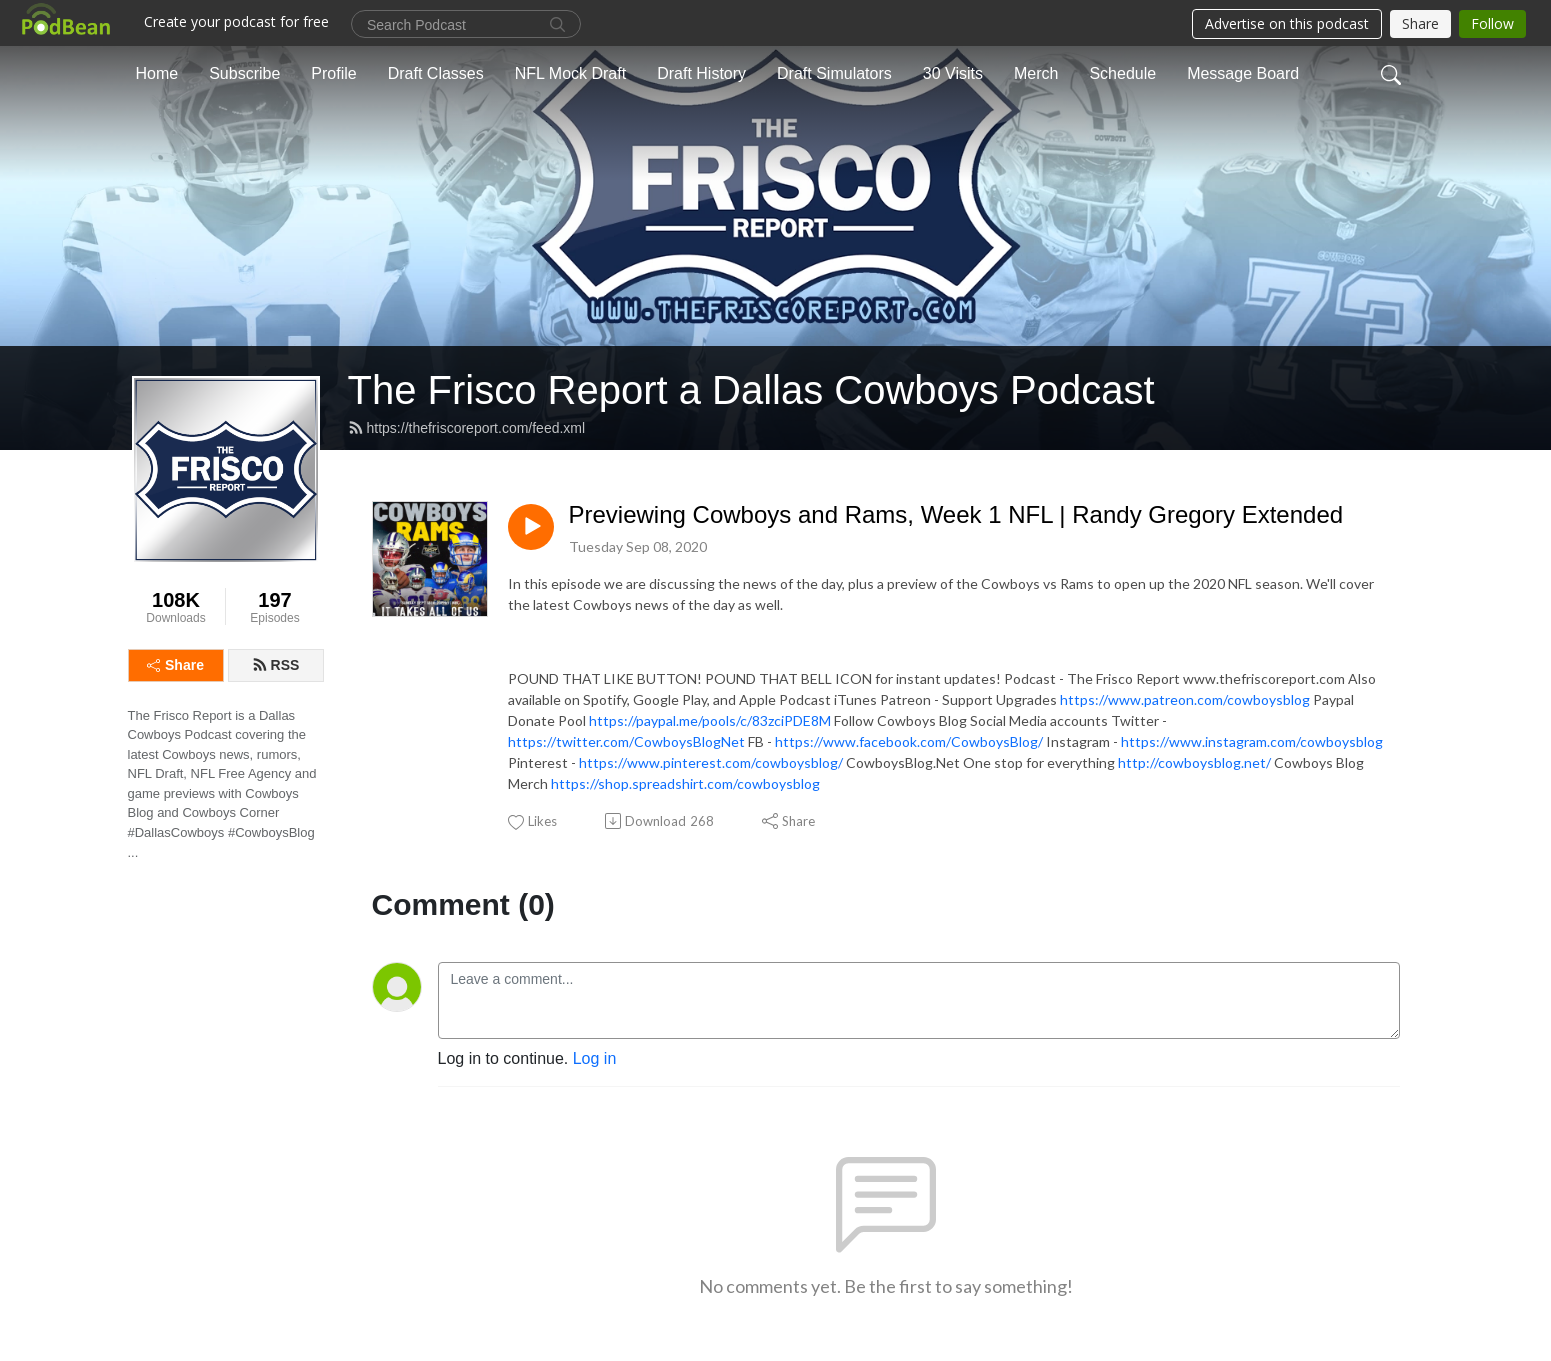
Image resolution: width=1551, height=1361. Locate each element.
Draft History (701, 73)
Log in (595, 1058)
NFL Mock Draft (570, 73)
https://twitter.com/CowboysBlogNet (626, 741)
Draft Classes (436, 73)
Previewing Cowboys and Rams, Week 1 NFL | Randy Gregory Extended (956, 514)
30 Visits (953, 73)
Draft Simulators (834, 73)
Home (157, 73)
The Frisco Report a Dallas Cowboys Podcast (751, 390)
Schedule (1122, 73)
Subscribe (244, 73)
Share (175, 665)
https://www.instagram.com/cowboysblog (1252, 741)
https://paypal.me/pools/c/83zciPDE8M (710, 720)
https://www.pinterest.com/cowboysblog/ (711, 762)
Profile (333, 73)
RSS (276, 665)
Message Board (1243, 73)
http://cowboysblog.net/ (1194, 762)
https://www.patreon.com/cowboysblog (1185, 699)
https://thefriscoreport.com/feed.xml (467, 428)
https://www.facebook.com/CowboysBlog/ (909, 741)
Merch (1036, 73)
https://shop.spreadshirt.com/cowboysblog (685, 783)
